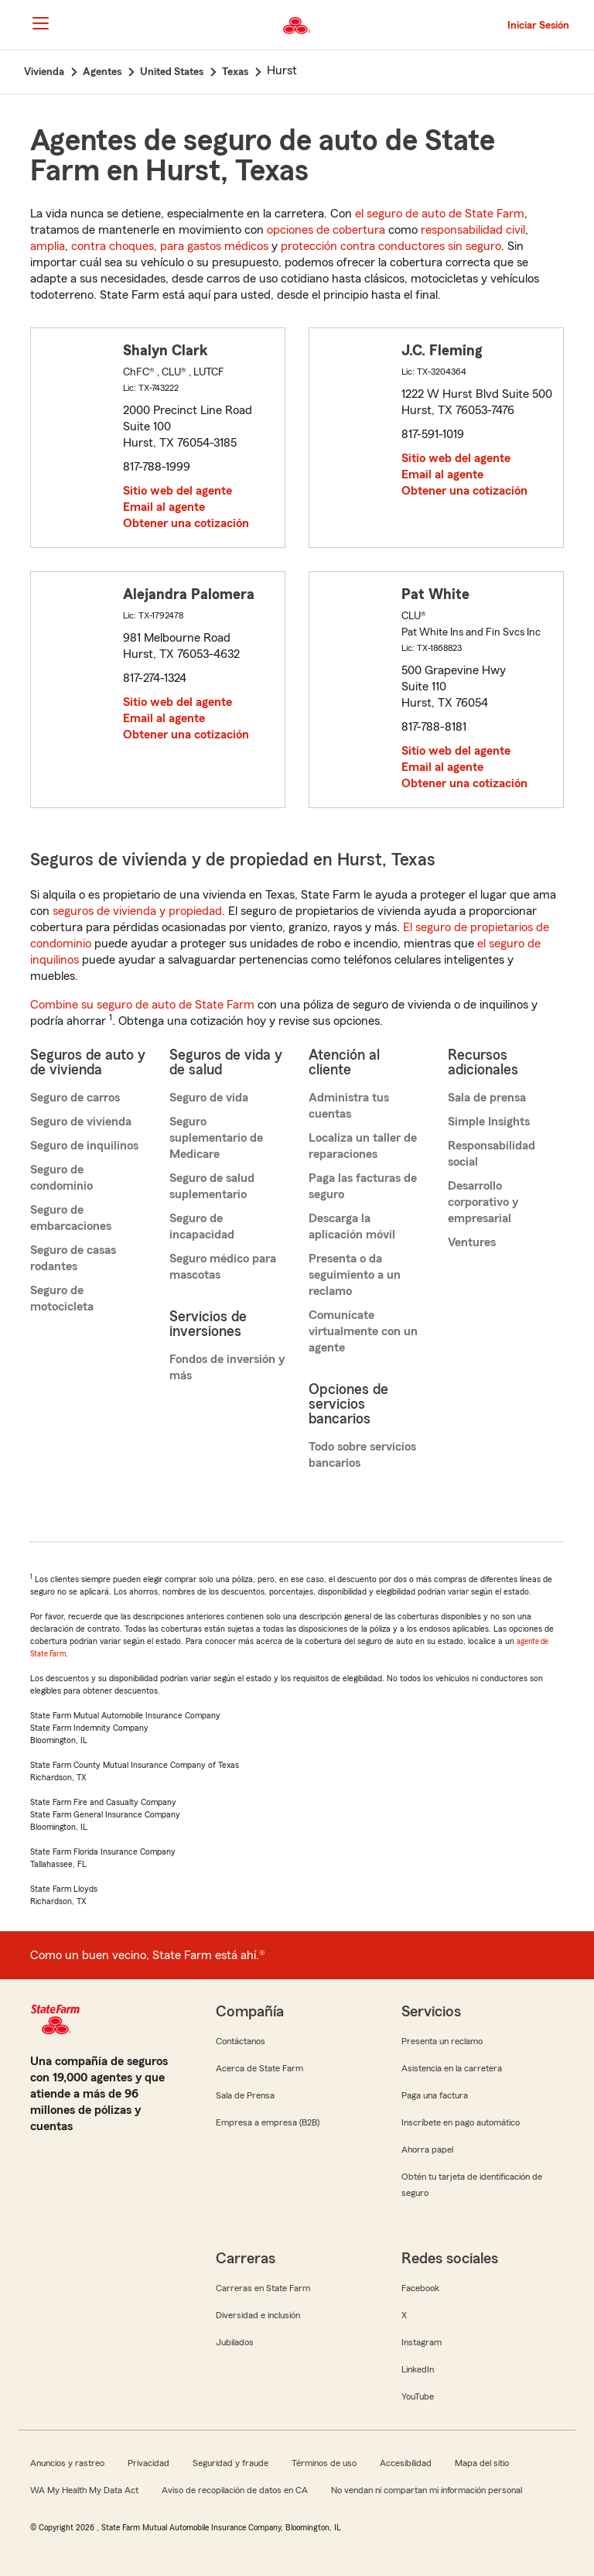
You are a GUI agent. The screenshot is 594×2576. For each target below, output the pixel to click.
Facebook (420, 2288)
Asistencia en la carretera (451, 2068)
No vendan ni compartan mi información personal (426, 2490)
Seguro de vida (208, 1097)
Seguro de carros (75, 1097)
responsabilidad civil (473, 230)
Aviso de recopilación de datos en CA (235, 2490)
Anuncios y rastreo (67, 2463)
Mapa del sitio (482, 2463)
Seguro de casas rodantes (73, 1258)
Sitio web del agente (177, 491)
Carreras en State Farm (263, 2288)
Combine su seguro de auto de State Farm (142, 1005)
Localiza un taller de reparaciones (363, 1146)
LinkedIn (417, 2369)
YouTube (417, 2396)
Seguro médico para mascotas (222, 1266)
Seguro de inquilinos (84, 1145)
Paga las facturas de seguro (363, 1186)
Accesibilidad (406, 2463)
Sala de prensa (487, 1097)
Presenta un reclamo (442, 2041)
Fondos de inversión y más (227, 1367)
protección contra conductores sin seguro (391, 246)
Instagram (421, 2342)
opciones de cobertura (326, 230)
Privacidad (148, 2463)
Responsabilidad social (491, 1153)
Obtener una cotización (186, 523)
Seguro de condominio (61, 1177)
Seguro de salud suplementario (211, 1186)
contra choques (112, 246)
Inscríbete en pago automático (460, 2122)
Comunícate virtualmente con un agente (363, 1331)
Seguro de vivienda (80, 1121)
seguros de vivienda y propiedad (137, 911)
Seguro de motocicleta (62, 1298)
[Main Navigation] (40, 23)
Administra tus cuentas (349, 1105)
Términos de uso (324, 2463)
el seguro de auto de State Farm (439, 213)
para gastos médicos (214, 246)
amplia (47, 246)
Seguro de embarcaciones (70, 1218)
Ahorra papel (427, 2149)
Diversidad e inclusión (258, 2315)
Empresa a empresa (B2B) (267, 2122)
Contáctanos (240, 2041)
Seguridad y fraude (230, 2463)
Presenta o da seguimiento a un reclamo (355, 1274)
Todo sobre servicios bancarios (362, 1454)
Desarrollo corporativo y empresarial (483, 1202)
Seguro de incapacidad (201, 1226)
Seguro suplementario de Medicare (216, 1137)
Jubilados (235, 2342)
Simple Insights (489, 1121)
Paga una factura (434, 2095)
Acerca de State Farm (259, 2068)
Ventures (472, 1242)
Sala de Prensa (245, 2095)
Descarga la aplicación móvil (352, 1226)
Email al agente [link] (164, 507)
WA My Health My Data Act (84, 2490)
